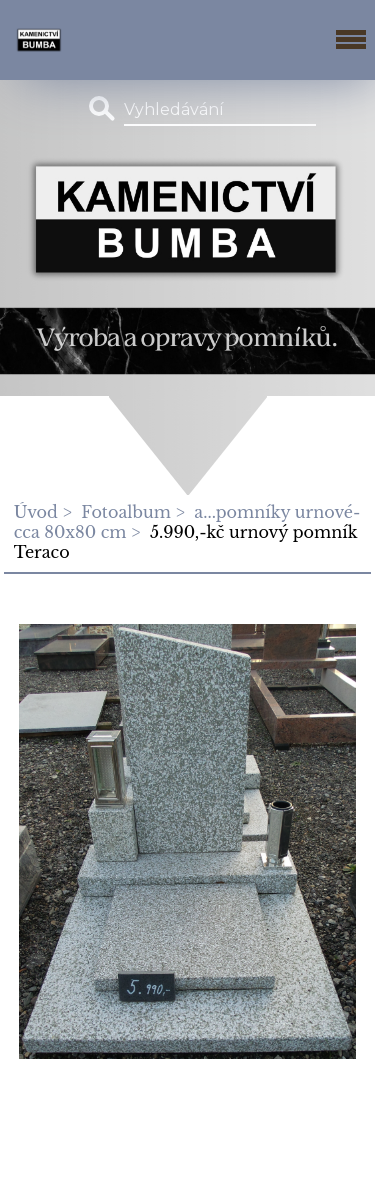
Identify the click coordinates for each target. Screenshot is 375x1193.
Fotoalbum (125, 512)
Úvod (36, 512)
